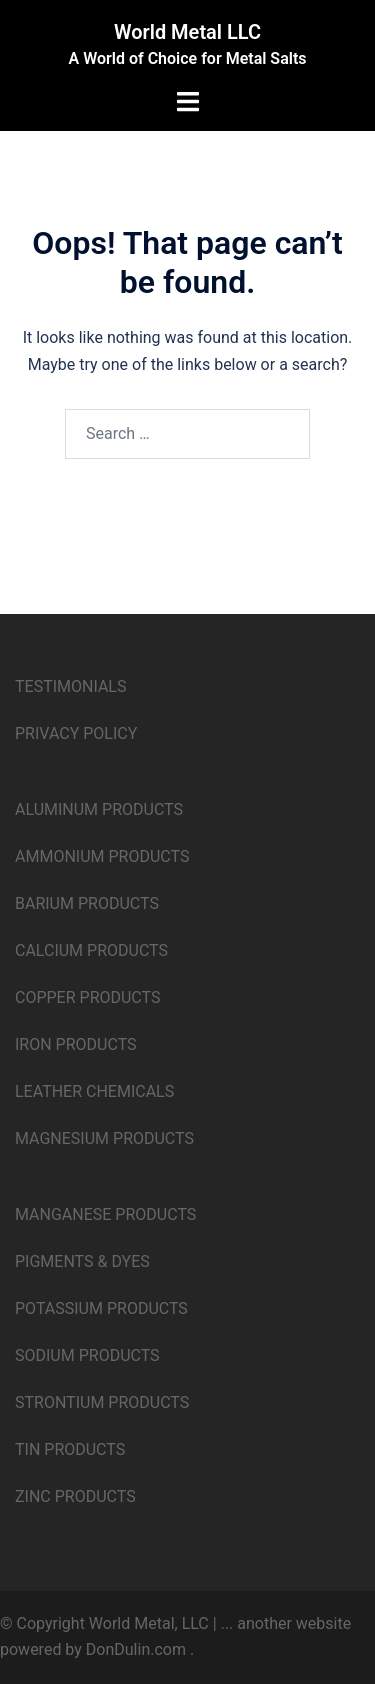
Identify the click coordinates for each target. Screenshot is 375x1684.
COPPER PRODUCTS (87, 997)
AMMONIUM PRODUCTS (102, 856)
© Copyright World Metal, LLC (106, 1623)
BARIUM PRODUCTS (87, 903)
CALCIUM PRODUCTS (91, 950)
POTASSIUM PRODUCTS (101, 1308)
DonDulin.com (136, 1649)
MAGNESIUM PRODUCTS (104, 1138)
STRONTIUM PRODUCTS (102, 1402)
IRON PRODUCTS (76, 1044)
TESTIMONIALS (70, 686)
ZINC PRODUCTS (75, 1496)
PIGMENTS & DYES (82, 1261)
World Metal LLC (187, 32)
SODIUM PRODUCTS (87, 1355)
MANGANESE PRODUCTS (105, 1214)
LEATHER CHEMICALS (94, 1091)
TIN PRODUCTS (70, 1449)
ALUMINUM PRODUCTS (99, 809)
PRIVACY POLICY (76, 733)
